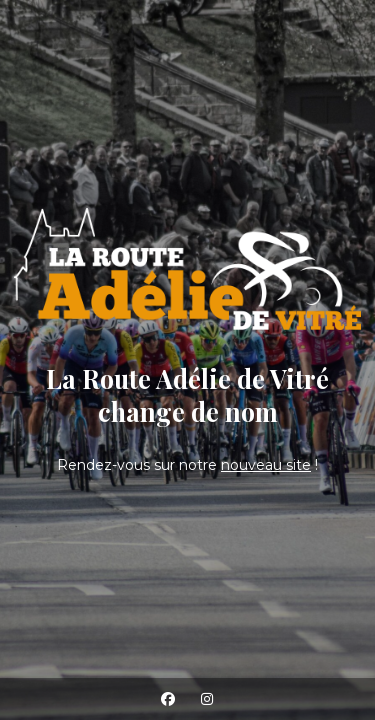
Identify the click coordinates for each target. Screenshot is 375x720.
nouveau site (266, 465)
